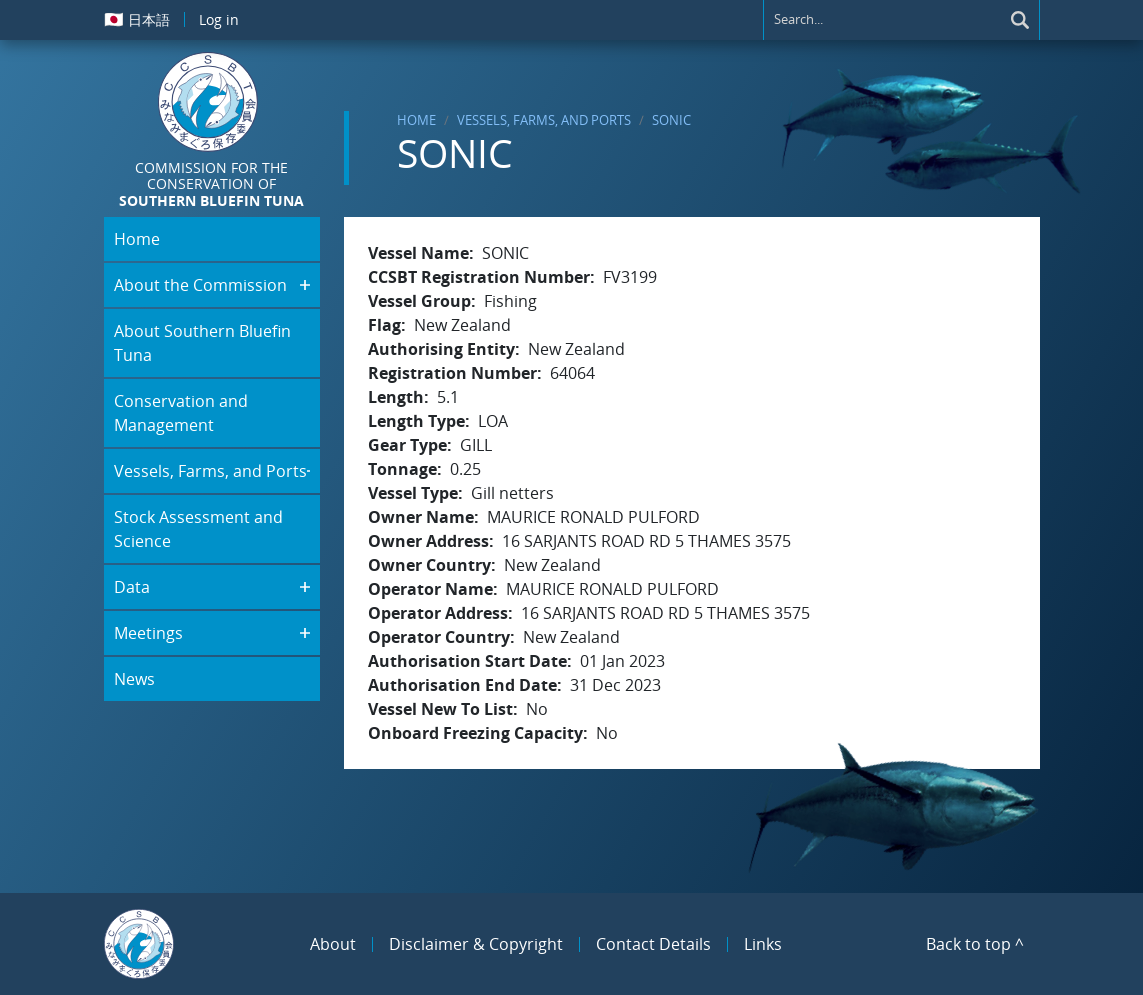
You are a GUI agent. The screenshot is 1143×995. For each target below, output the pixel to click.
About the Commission (200, 285)
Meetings (148, 633)
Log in (219, 19)
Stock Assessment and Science (198, 529)
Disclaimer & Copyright (476, 944)
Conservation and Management (181, 413)
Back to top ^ (975, 944)
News (134, 679)
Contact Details (653, 944)
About (333, 944)
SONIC (671, 120)
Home (416, 120)
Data (132, 587)
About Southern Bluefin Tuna (202, 343)
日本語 (137, 19)
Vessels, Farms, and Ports (544, 120)
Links (763, 944)
